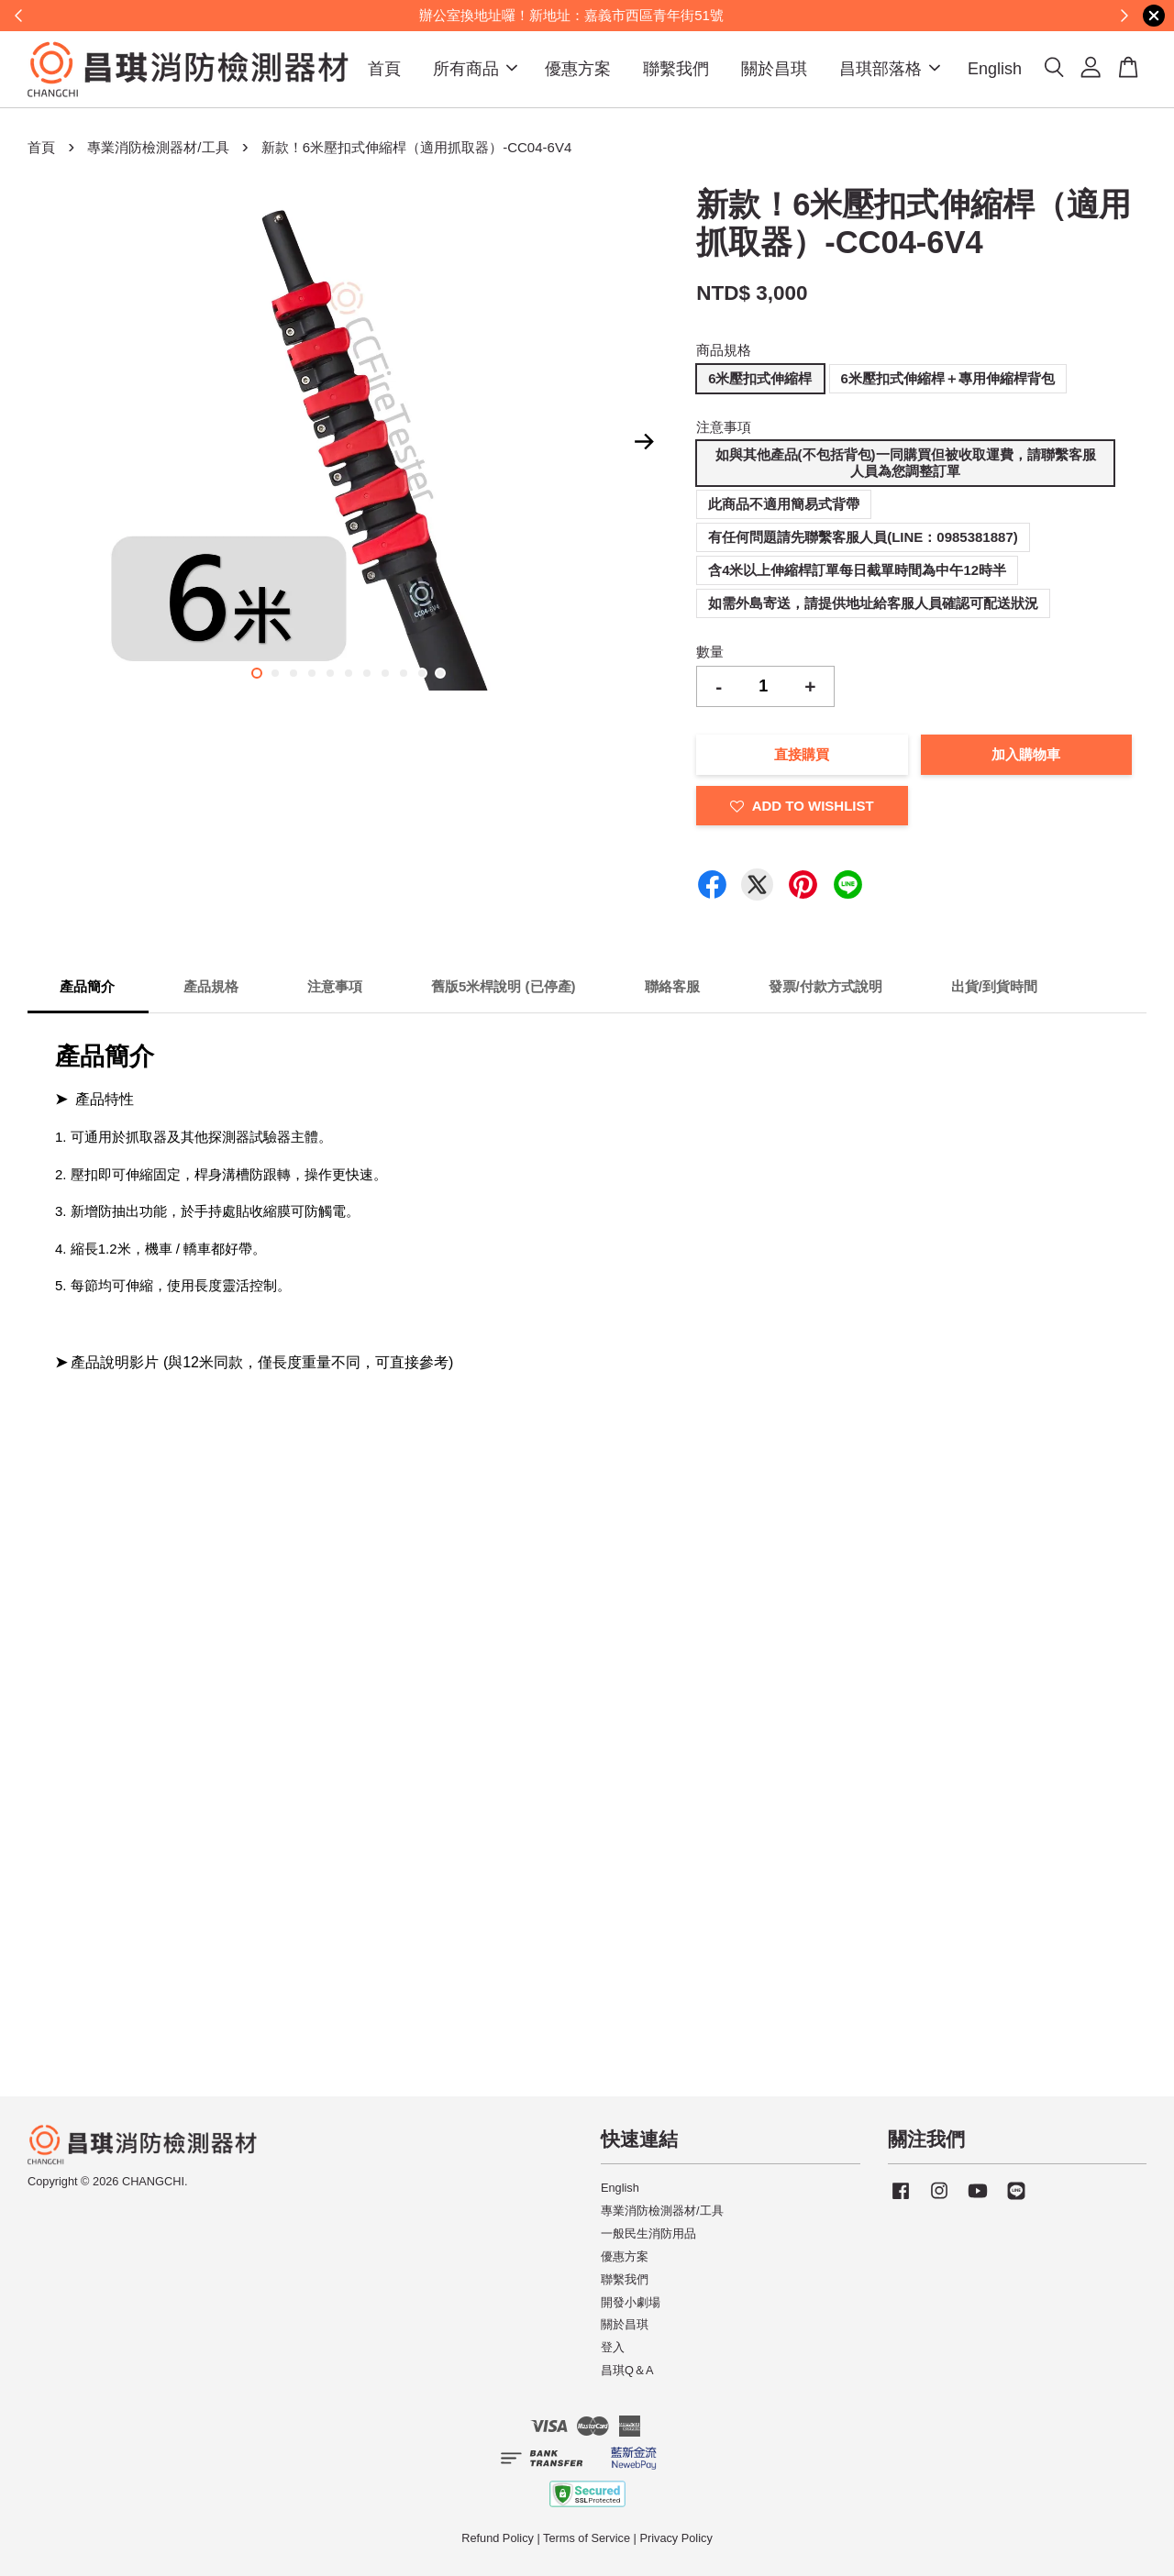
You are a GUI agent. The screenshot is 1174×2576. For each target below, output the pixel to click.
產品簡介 (87, 986)
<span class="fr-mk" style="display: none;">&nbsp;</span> (238, 1480)
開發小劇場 (630, 2302)
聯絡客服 (672, 986)
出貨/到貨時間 (994, 986)
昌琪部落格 (889, 69)
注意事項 (723, 427)
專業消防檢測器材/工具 (157, 147)
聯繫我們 (676, 69)
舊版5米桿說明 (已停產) (503, 986)
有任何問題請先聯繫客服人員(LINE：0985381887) (863, 537)
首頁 (384, 69)
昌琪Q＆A (627, 2370)
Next (644, 442)
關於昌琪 (774, 69)
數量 (710, 651)
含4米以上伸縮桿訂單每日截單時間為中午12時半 (857, 570)
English (995, 69)
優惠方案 (578, 69)
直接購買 (801, 754)
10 (421, 673)
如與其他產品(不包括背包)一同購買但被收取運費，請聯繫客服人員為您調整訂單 (905, 463)
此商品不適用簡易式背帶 (783, 504)
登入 (613, 2347)
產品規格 (210, 986)
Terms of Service (586, 2538)
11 (440, 673)
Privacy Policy (675, 2538)
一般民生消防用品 (648, 2233)
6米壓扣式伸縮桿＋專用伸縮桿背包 (948, 378)
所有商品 (475, 69)
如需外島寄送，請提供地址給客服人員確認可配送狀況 (873, 603)
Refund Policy (497, 2538)
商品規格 (723, 350)
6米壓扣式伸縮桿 (760, 378)
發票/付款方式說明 (825, 986)
